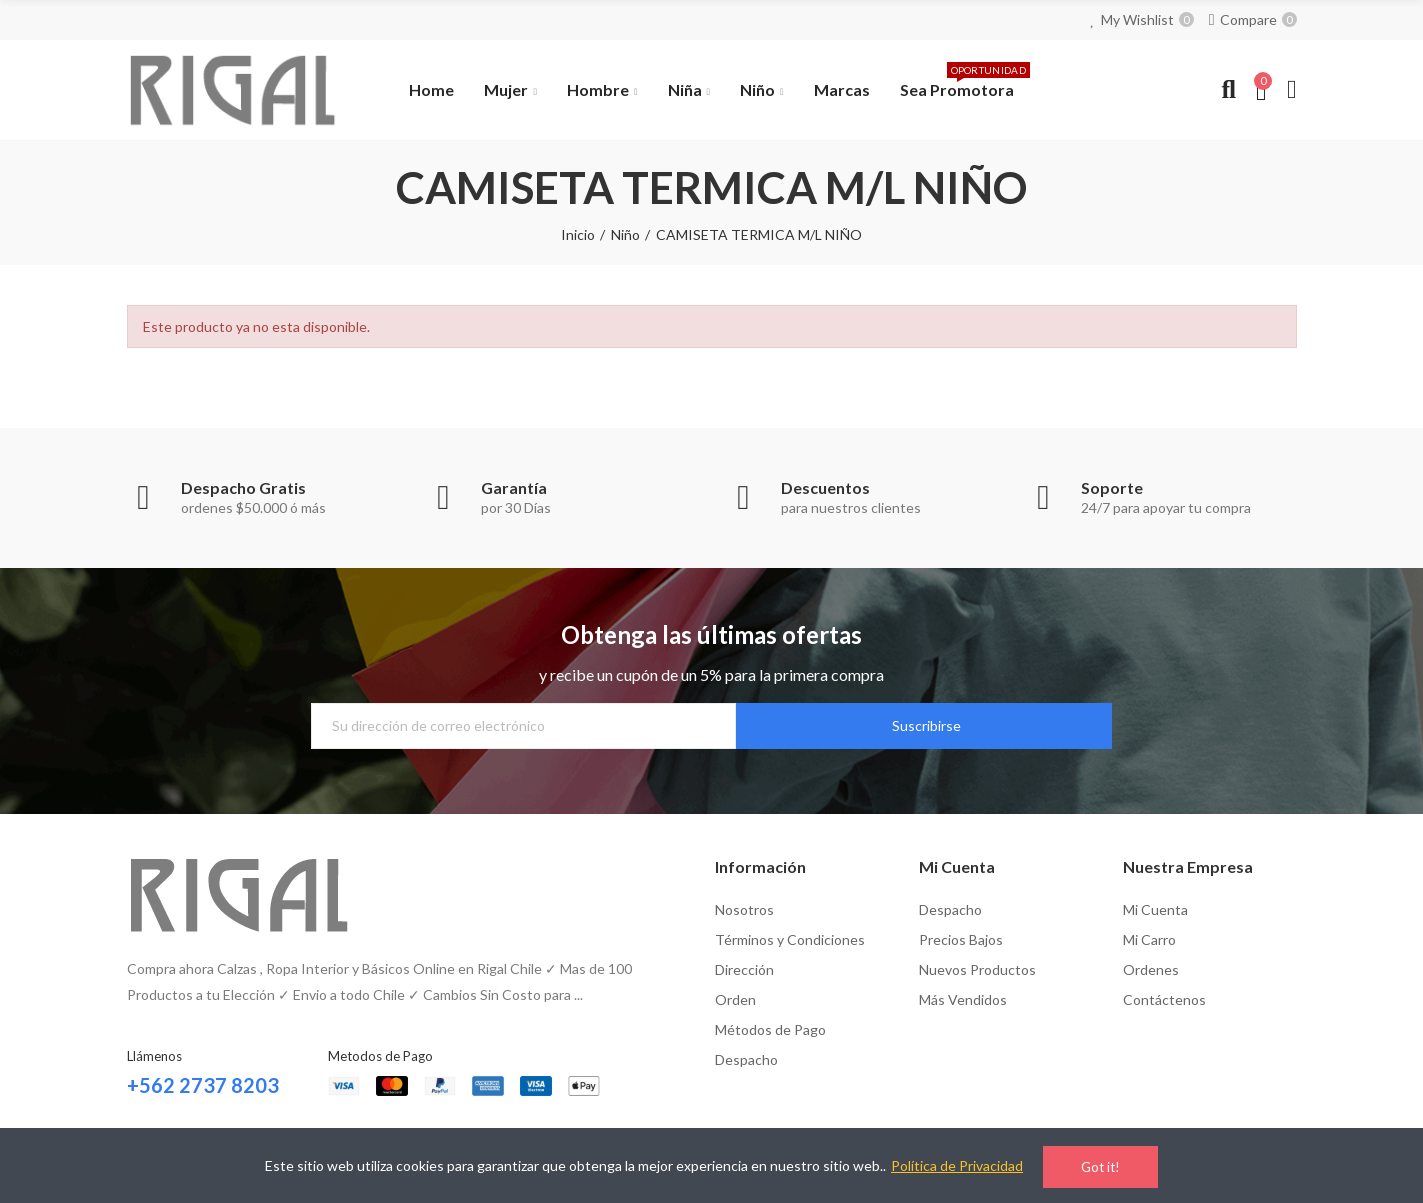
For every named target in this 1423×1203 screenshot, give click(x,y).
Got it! (1100, 1167)
